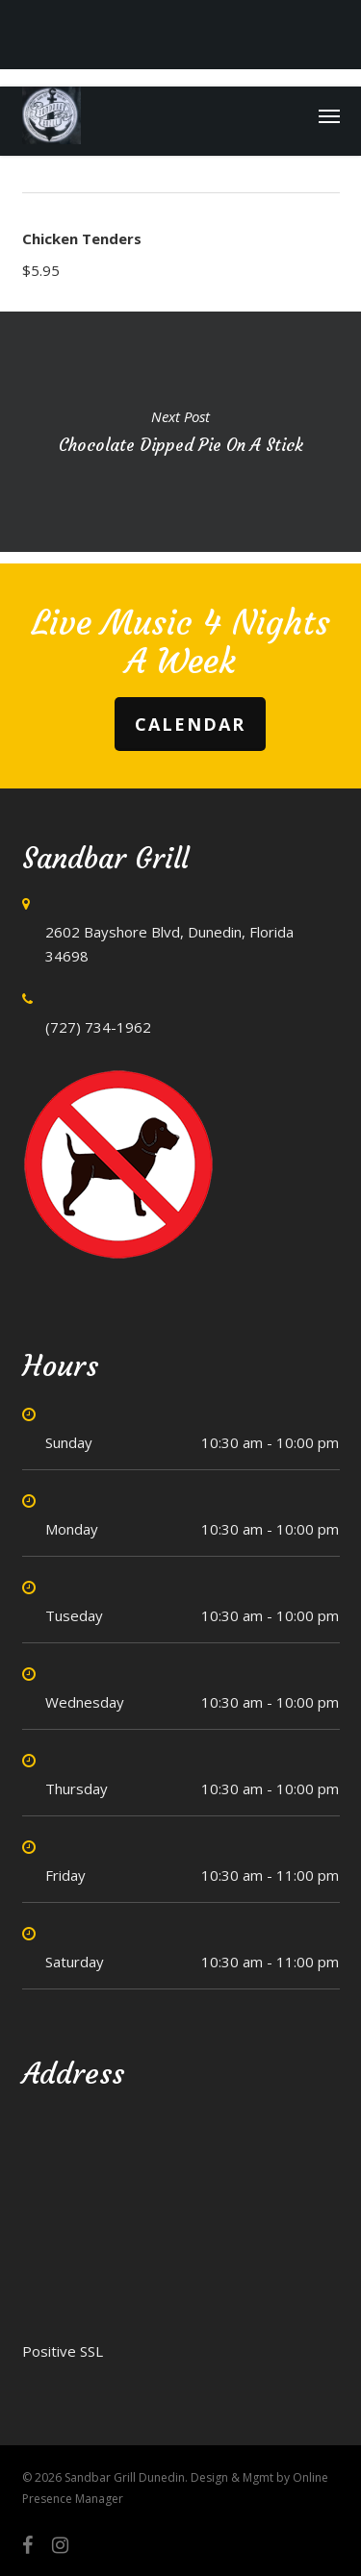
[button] (329, 115)
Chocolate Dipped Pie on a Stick (180, 432)
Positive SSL (62, 2351)
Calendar (190, 724)
